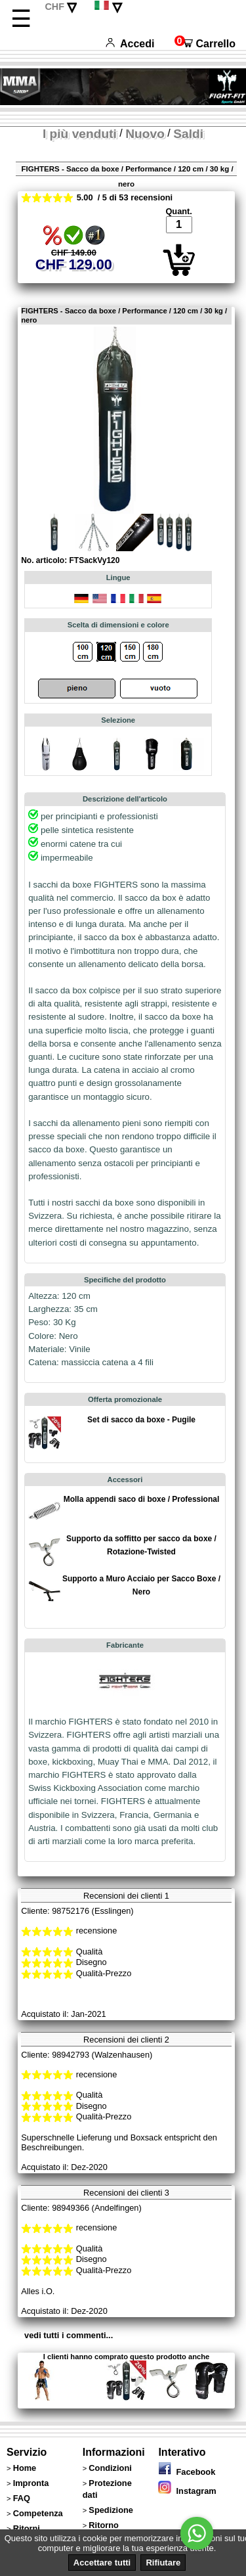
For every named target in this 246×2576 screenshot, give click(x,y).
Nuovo (145, 134)
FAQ (21, 2498)
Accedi (129, 43)
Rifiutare (163, 2562)
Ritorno (104, 2525)
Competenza (38, 2513)
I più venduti (80, 134)
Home (25, 2468)
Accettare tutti (102, 2562)
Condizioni (110, 2468)
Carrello (205, 43)
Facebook (186, 2472)
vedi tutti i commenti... (68, 2335)
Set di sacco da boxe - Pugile (141, 1419)
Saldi (188, 134)
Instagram (187, 2491)
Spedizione (111, 2510)
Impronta (31, 2483)
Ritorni (26, 2528)
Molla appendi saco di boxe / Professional (141, 1499)
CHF (54, 6)
